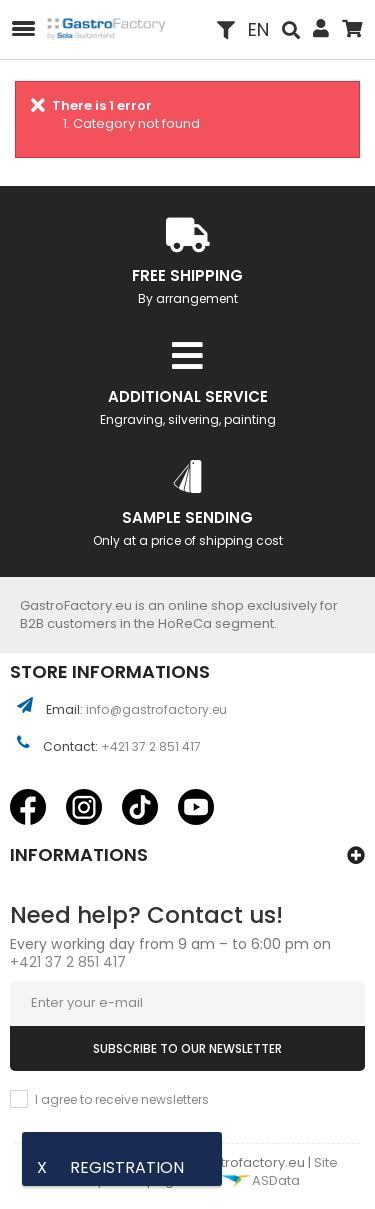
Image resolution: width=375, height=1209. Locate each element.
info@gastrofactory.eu (156, 709)
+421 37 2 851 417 (151, 746)
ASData (260, 1180)
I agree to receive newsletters (122, 1099)
